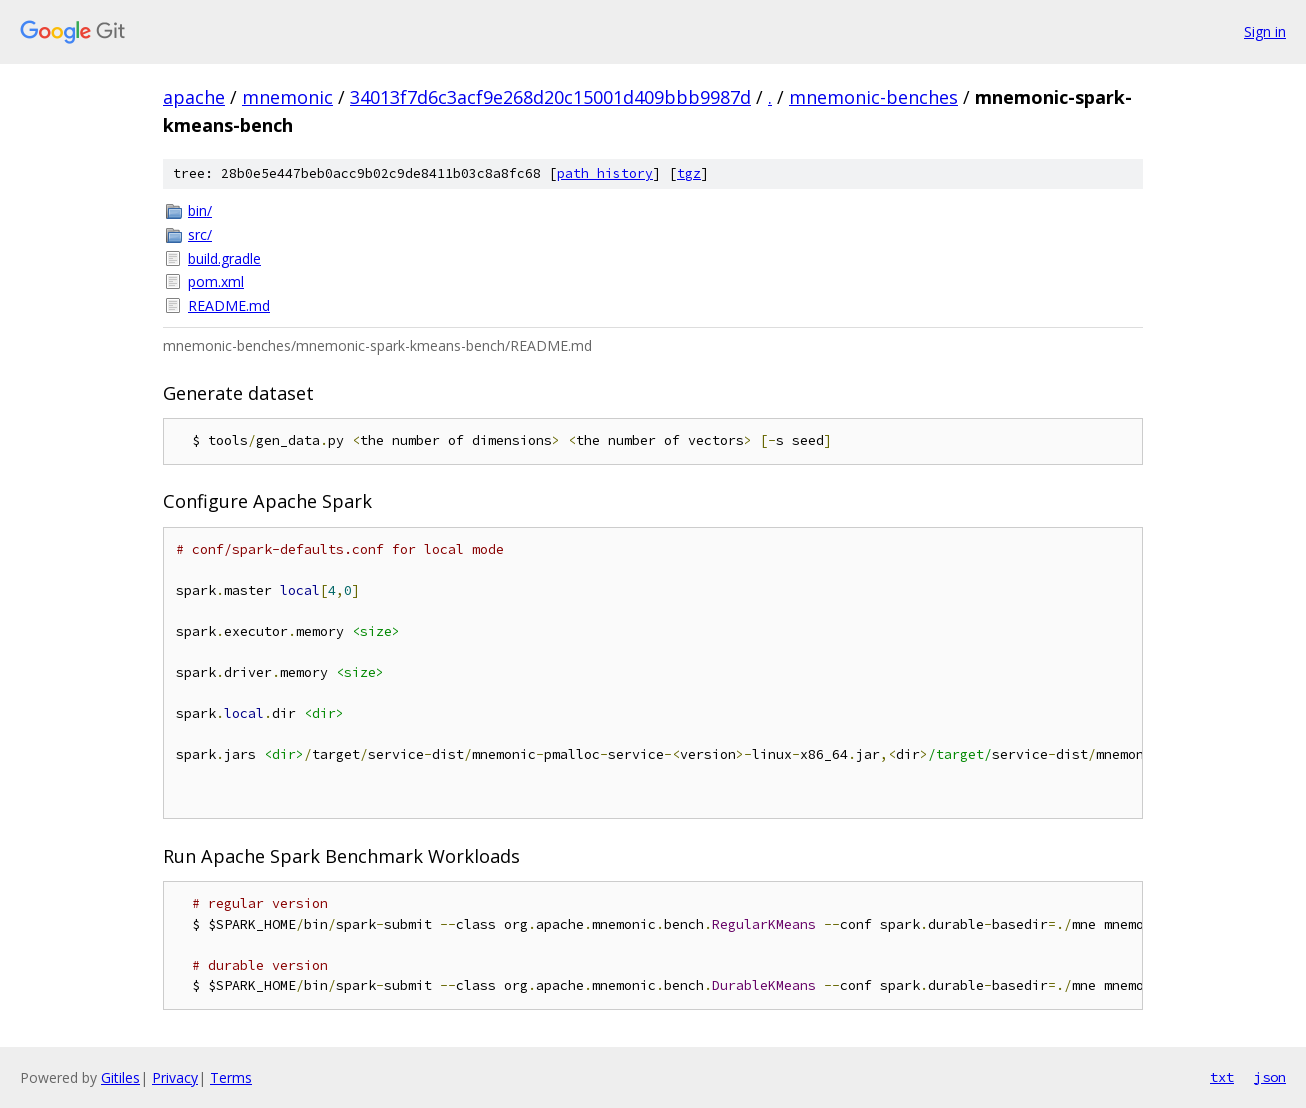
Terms (231, 1077)
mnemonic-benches (873, 97)
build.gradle (224, 258)
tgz (689, 173)
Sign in (1265, 31)
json (1270, 1077)
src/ (200, 234)
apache (194, 97)
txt (1222, 1077)
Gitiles (120, 1077)
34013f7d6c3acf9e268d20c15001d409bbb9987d (550, 97)
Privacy (175, 1077)
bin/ (200, 210)
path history (605, 173)
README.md (229, 305)
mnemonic (287, 97)
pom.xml (216, 281)
